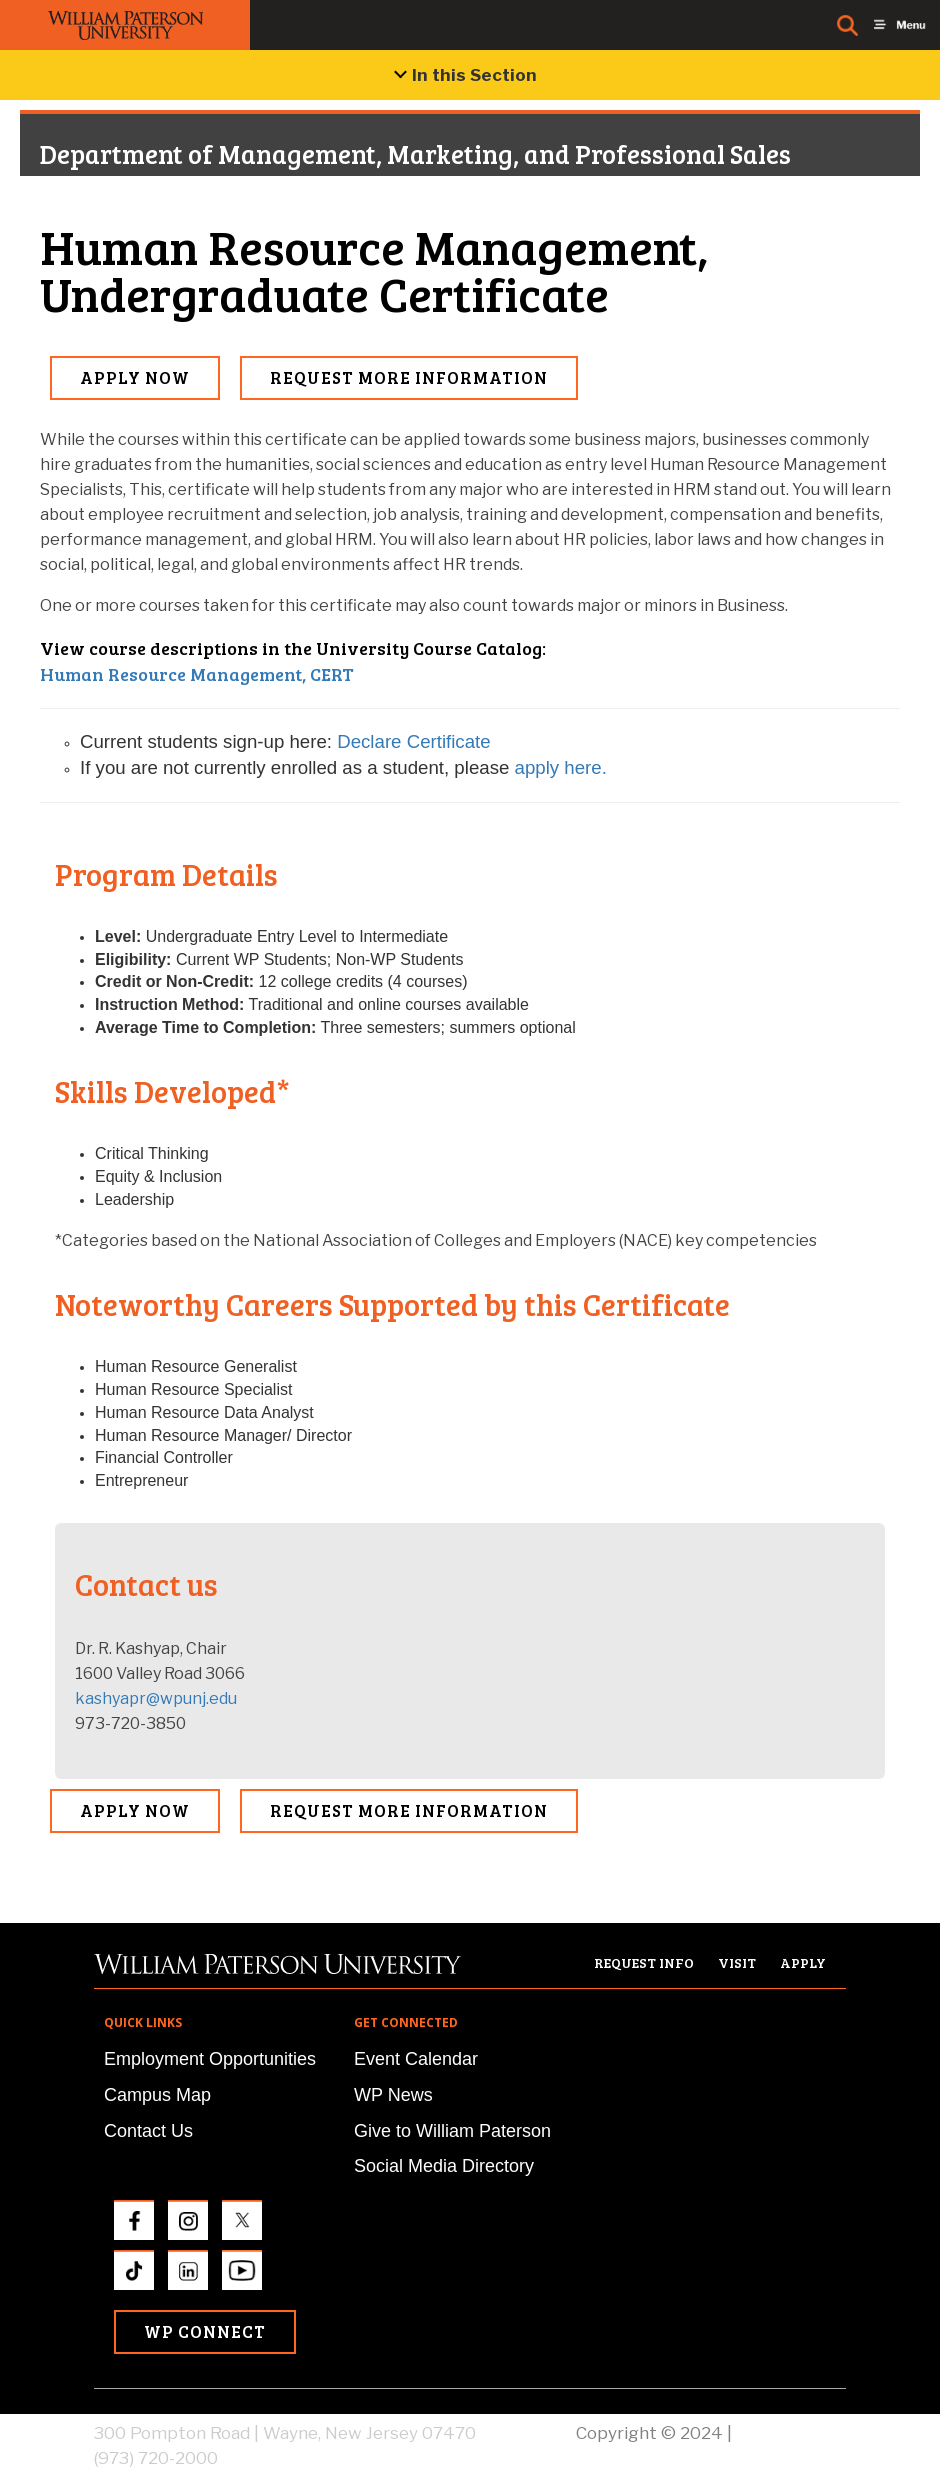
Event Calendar (416, 2059)
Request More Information (409, 377)
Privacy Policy (791, 2433)
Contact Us (148, 2131)
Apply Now (135, 377)
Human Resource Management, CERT (197, 674)
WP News (393, 2095)
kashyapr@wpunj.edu (156, 1698)
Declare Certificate (413, 741)
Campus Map (157, 2095)
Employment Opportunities (210, 2059)
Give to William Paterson (452, 2131)
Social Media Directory (444, 2166)
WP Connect (205, 2331)
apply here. (561, 767)
